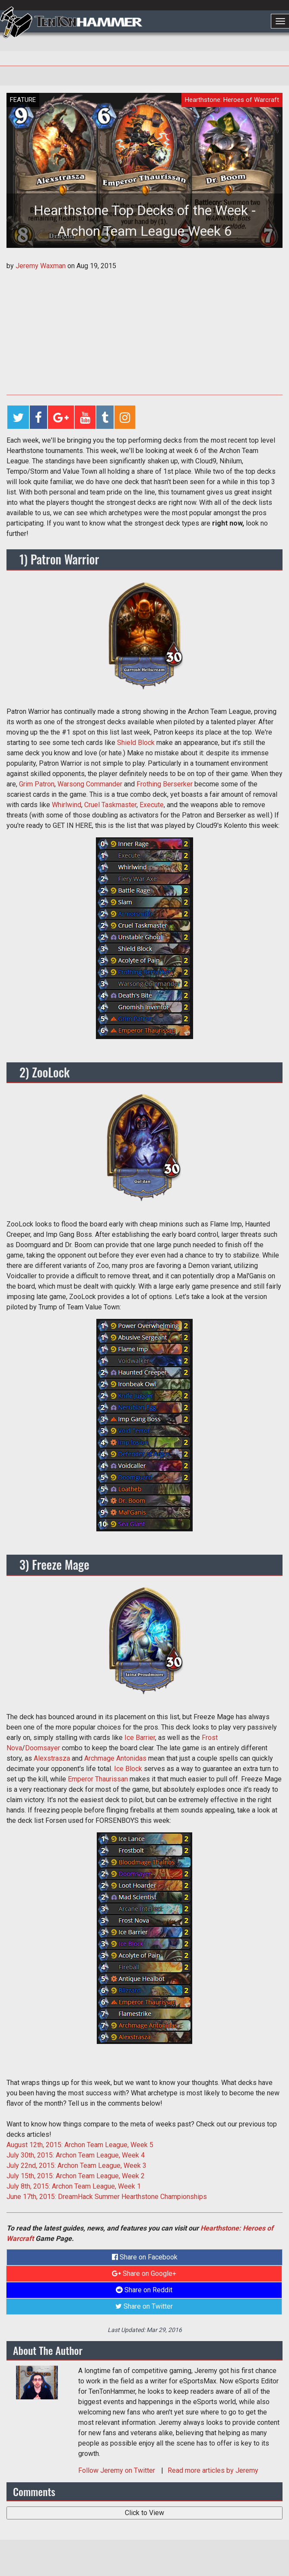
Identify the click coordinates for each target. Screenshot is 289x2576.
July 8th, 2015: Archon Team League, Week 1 (73, 2186)
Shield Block (136, 742)
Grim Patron (36, 784)
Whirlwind (66, 805)
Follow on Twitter (117, 2470)
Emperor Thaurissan (98, 1779)
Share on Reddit (144, 2290)
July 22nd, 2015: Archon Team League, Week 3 (76, 2165)
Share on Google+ (144, 2273)
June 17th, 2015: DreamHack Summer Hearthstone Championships (106, 2197)
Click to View (144, 2513)
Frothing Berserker (165, 784)
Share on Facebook (145, 2257)
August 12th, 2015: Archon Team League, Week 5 (79, 2145)
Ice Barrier (139, 1737)
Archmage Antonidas (115, 1758)
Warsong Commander (89, 784)
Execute (152, 805)
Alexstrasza (52, 1758)
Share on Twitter (144, 2306)
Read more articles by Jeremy (213, 2470)
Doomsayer (42, 1748)
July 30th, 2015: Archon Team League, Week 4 (75, 2155)
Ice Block (128, 1769)
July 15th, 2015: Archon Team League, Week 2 (75, 2176)
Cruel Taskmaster (110, 805)
